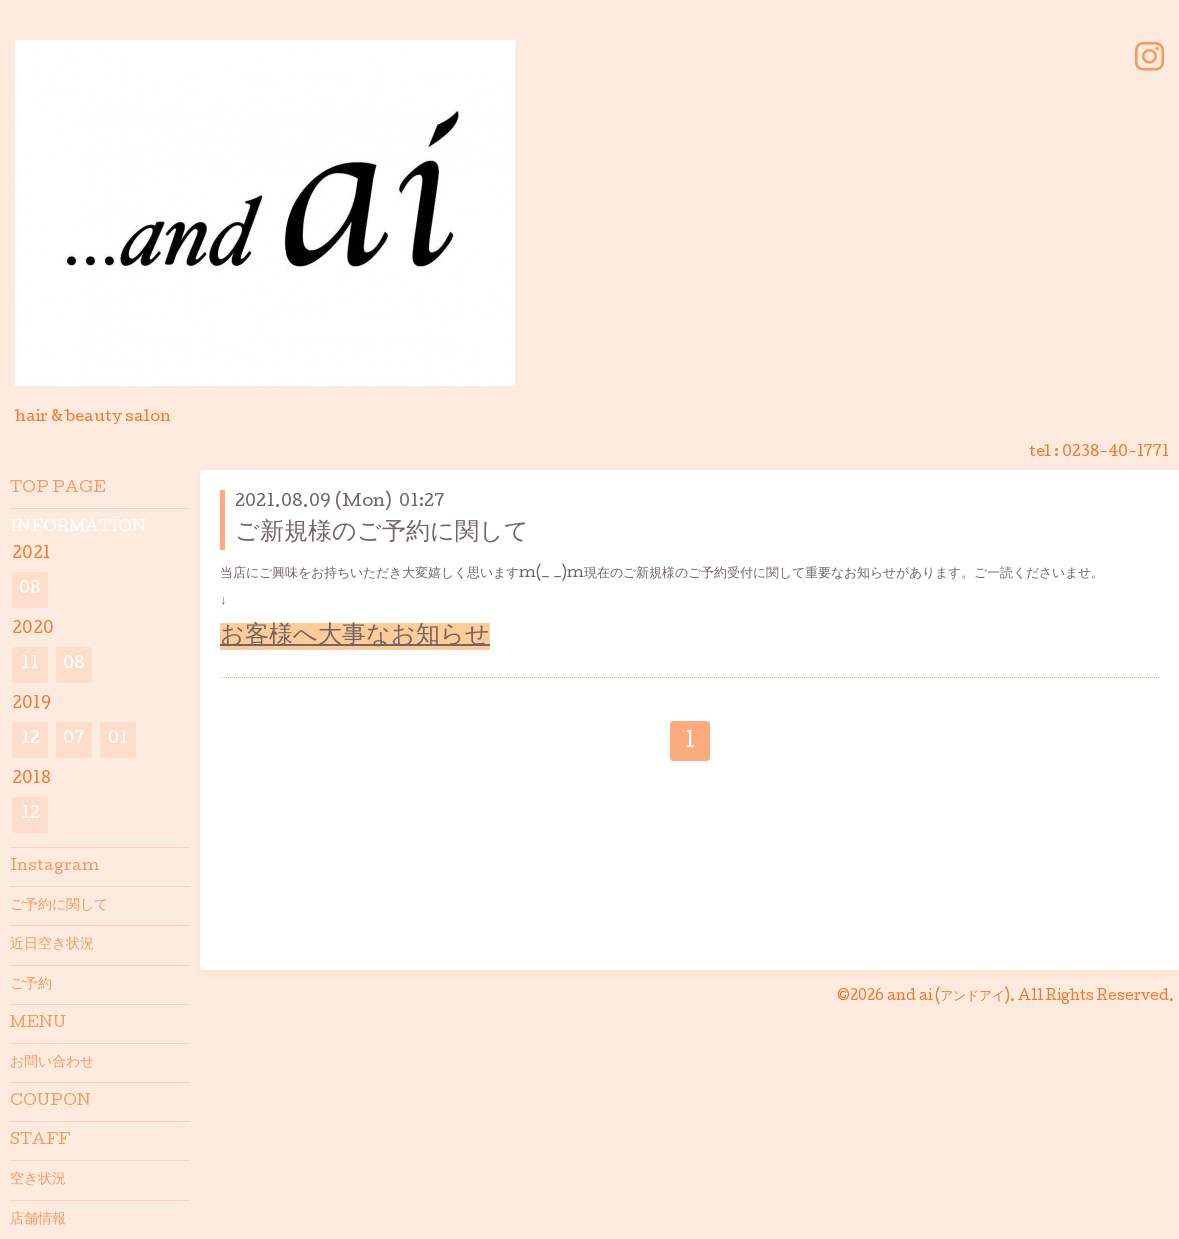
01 (118, 739)
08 (30, 589)
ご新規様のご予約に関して (382, 533)
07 (74, 739)
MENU (38, 1024)
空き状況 (38, 1180)
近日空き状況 (52, 945)
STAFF (40, 1141)
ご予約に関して (59, 906)
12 (30, 739)
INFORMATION (78, 528)
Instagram (54, 867)
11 (30, 664)
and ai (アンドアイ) (948, 997)
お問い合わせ (52, 1063)
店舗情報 (38, 1220)
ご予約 (31, 985)
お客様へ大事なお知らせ (355, 636)
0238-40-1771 (1115, 453)
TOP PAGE (58, 489)
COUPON (50, 1102)
